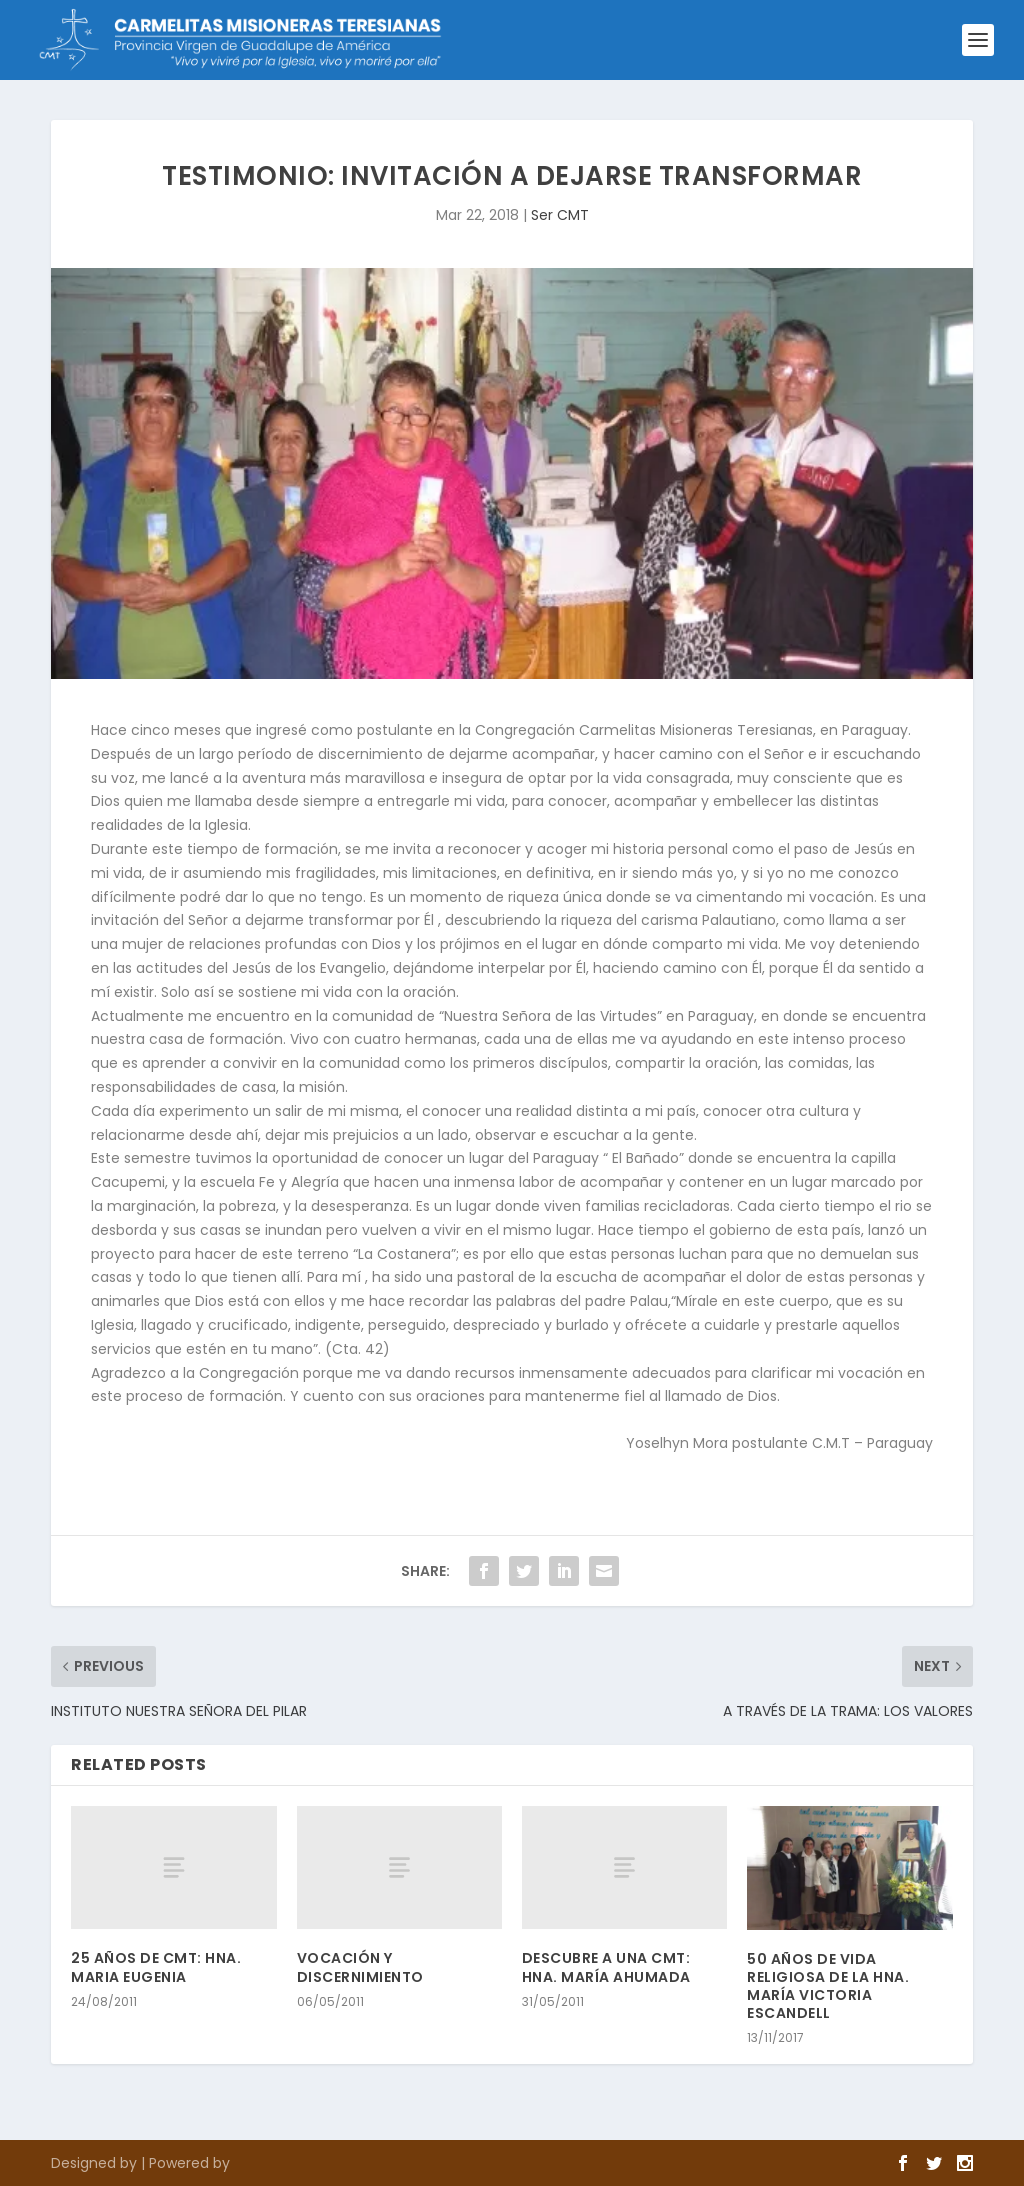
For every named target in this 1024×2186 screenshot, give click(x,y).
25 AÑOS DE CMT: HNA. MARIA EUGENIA (156, 1967)
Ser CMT (560, 215)
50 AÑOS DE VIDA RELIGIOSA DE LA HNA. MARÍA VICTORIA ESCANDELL (828, 1986)
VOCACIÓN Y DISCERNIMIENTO (360, 1967)
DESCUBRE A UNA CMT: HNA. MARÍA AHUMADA (606, 1967)
